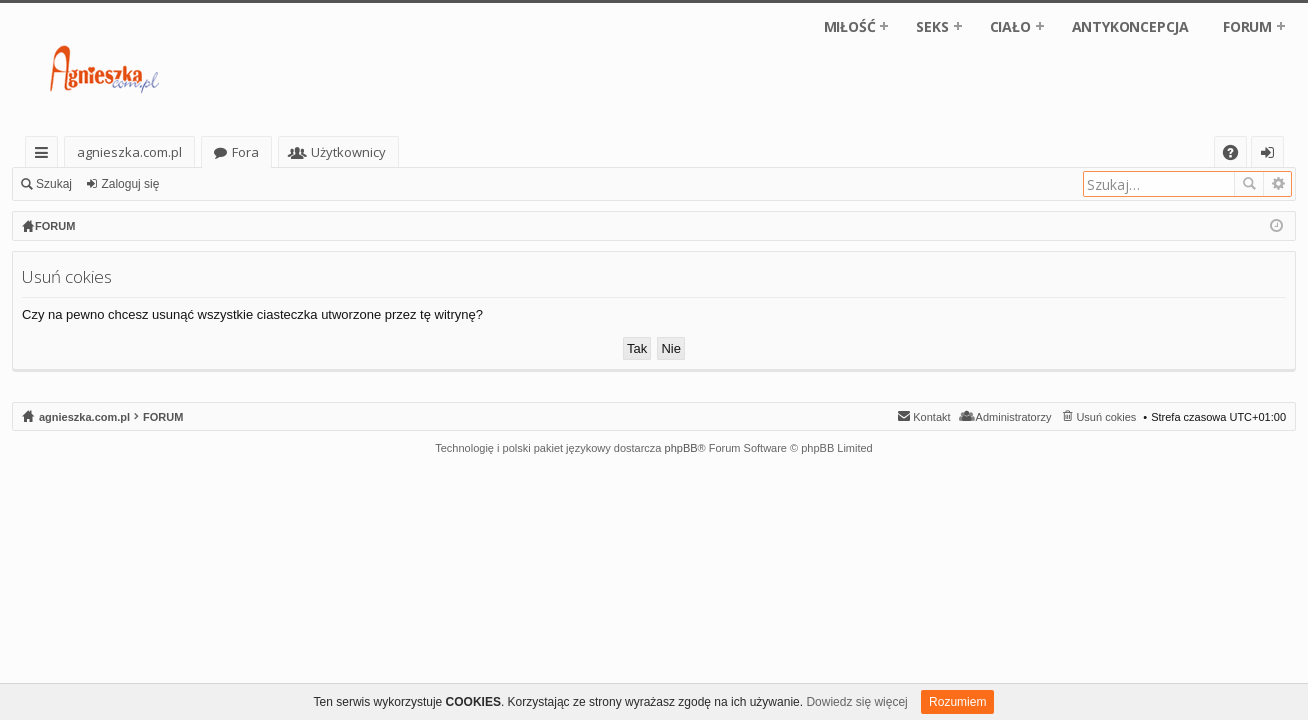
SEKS (932, 26)
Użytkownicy (348, 152)
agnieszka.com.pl (129, 152)
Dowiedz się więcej (856, 702)
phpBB (681, 448)
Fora (245, 152)
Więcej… (45, 155)
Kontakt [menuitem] (931, 417)
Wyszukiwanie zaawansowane (1277, 184)
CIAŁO (1010, 26)
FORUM (1247, 26)
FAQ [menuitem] (1237, 155)
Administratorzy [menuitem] (1014, 417)
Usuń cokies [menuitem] (1106, 417)
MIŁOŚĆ (850, 26)
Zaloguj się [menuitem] (1271, 155)
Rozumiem (957, 702)
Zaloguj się (130, 184)
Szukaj (54, 184)
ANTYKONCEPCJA (1130, 26)
